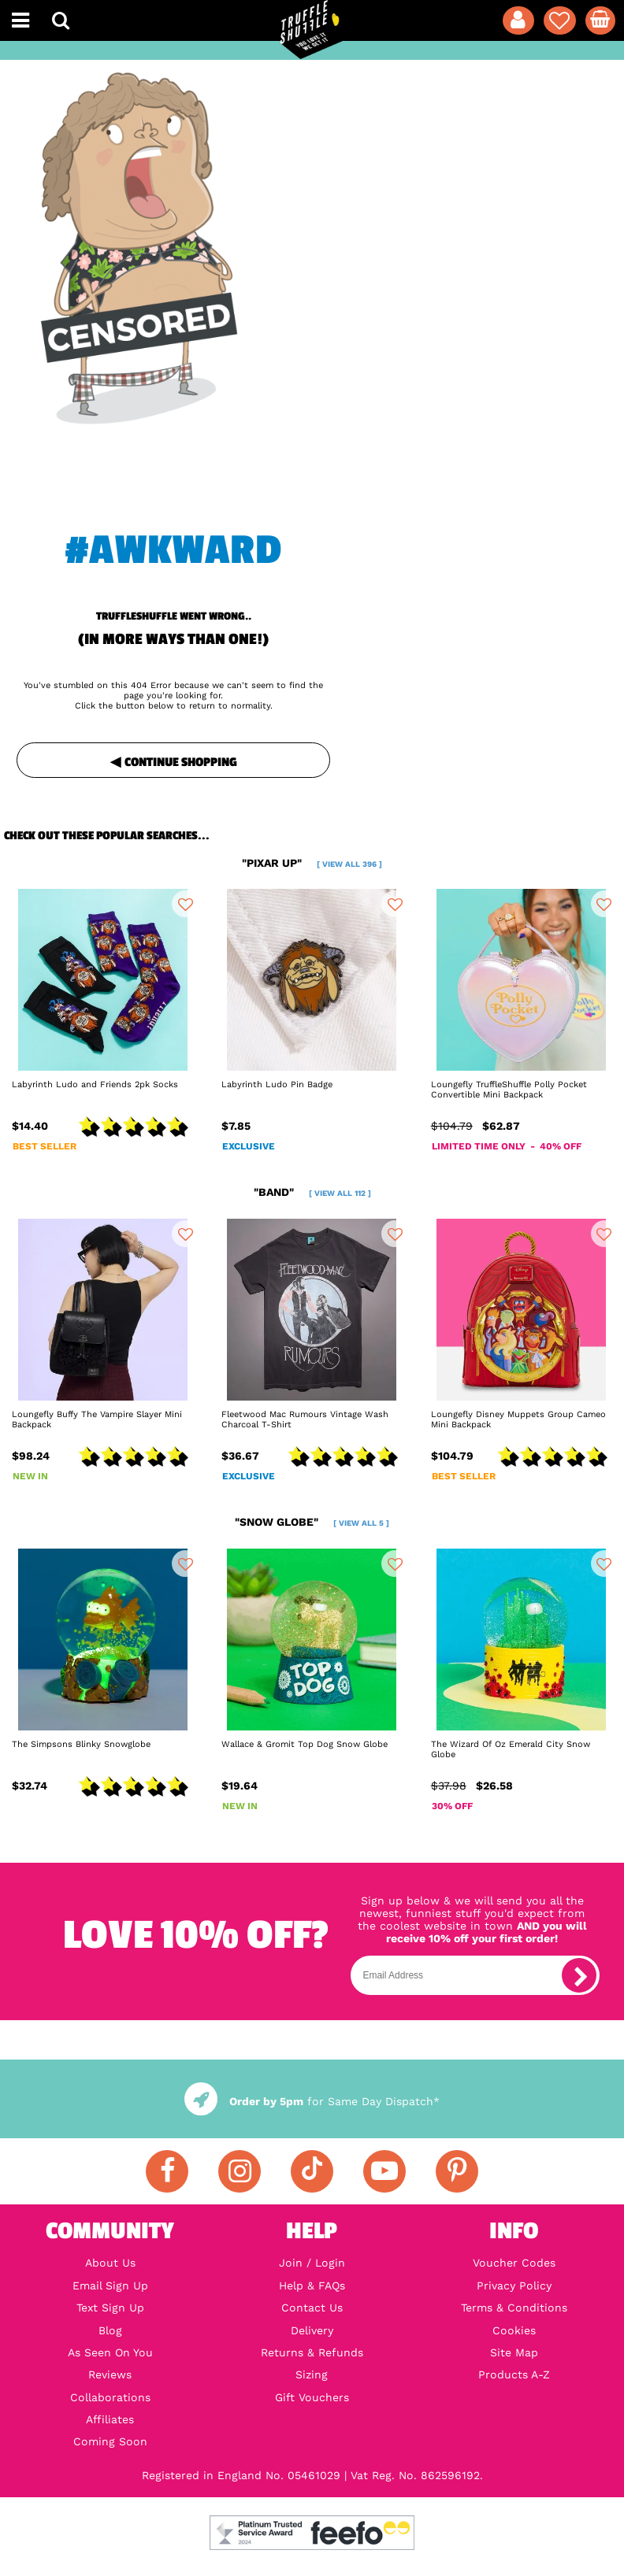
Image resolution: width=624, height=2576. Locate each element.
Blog (110, 2330)
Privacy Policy (514, 2285)
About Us (110, 2262)
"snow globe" (312, 1522)
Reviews (110, 2374)
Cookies (514, 2330)
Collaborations (110, 2397)
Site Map (514, 2352)
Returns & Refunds (312, 2352)
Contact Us (312, 2307)
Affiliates (110, 2419)
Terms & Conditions (514, 2307)
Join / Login (312, 2262)
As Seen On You (110, 2352)
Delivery (312, 2330)
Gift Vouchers (312, 2397)
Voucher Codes (514, 2262)
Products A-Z (514, 2374)
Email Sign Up (110, 2285)
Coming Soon (110, 2441)
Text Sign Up (110, 2307)
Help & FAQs (312, 2285)
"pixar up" (312, 863)
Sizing (311, 2374)
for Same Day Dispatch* (311, 2101)
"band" (312, 1192)
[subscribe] (579, 1975)
